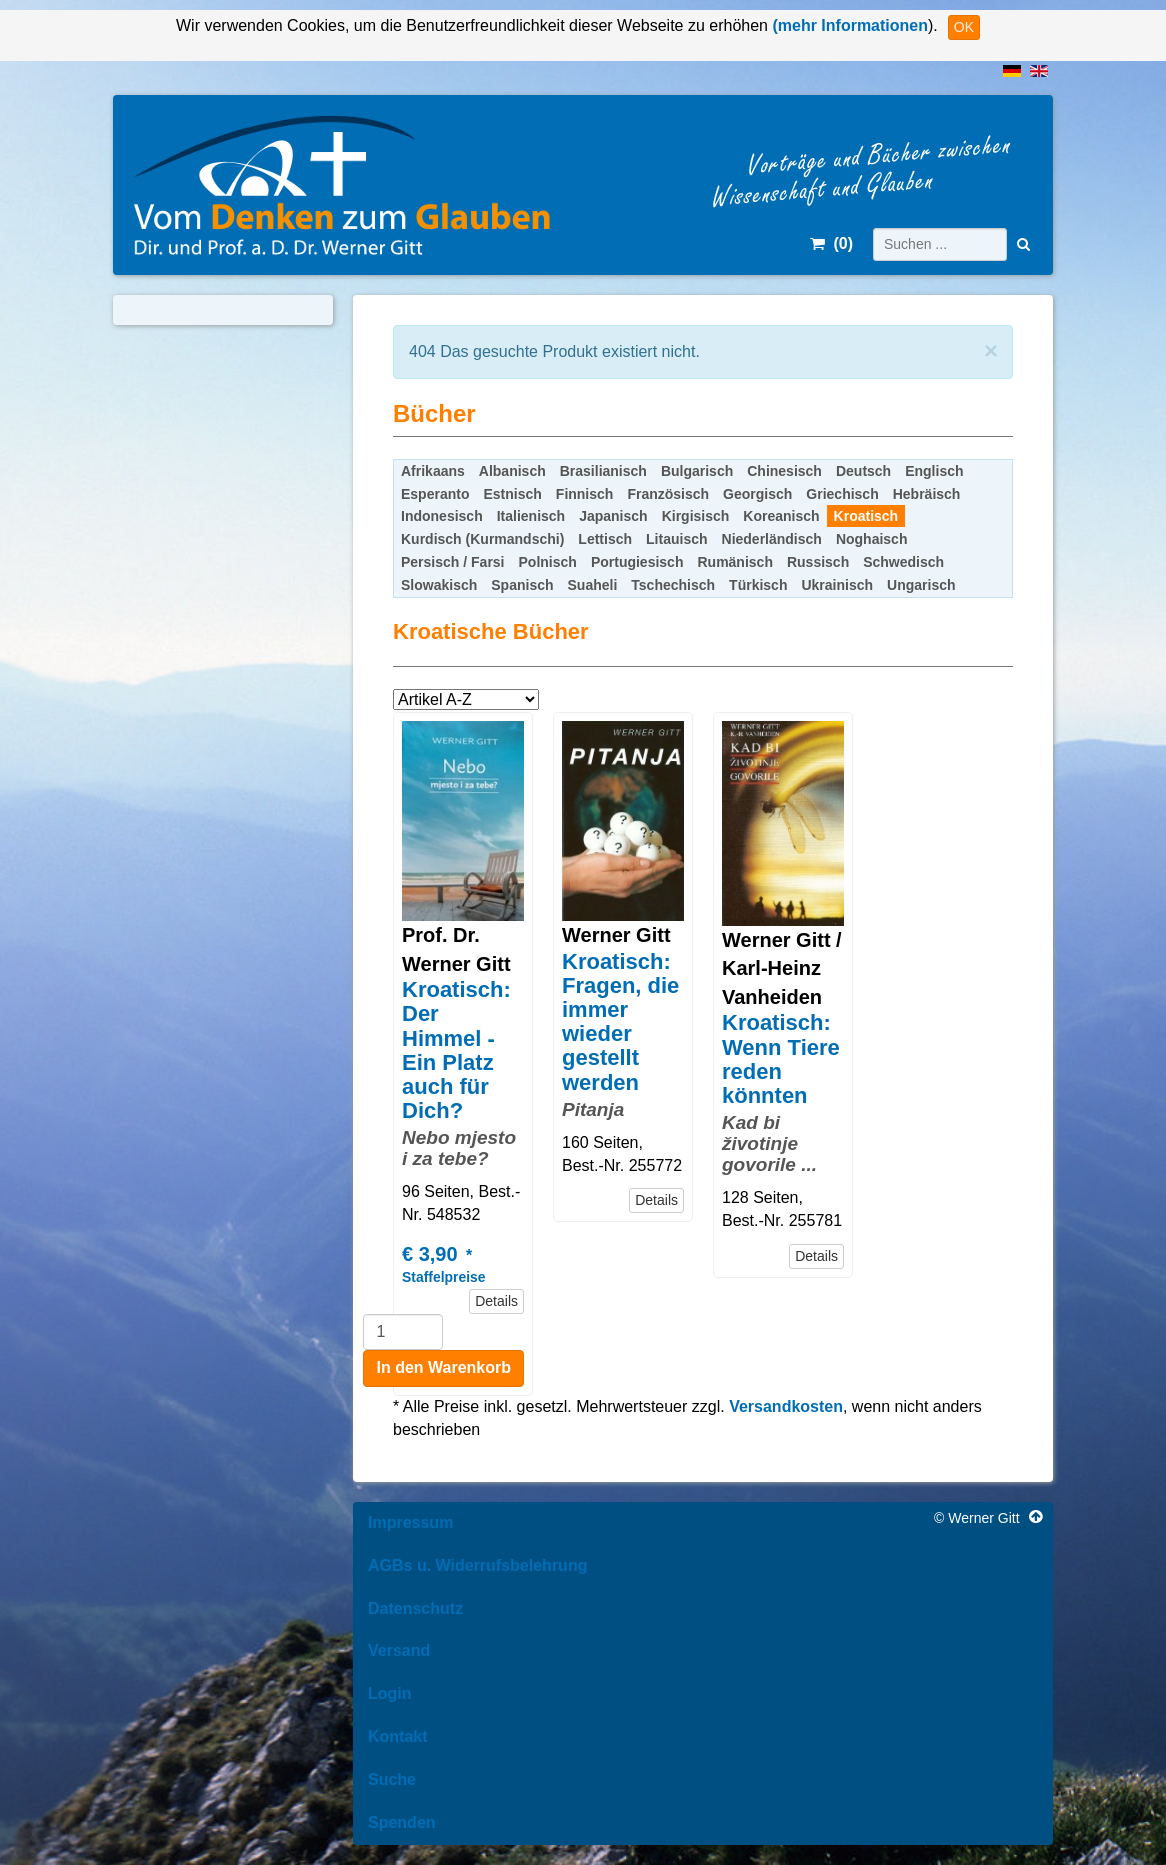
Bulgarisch (697, 471)
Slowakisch (439, 585)
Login (390, 1693)
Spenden (402, 1822)
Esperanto (435, 494)
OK (964, 27)
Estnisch (512, 494)
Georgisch (757, 494)
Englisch (934, 471)
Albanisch (512, 471)
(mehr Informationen (848, 25)
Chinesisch (784, 471)
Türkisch (758, 585)
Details (496, 1301)
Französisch (668, 494)
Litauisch (676, 539)
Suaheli (593, 585)
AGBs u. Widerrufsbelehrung (477, 1565)
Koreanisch (781, 516)
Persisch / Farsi (453, 562)
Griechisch (842, 494)
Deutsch (863, 471)
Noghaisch (872, 539)
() (831, 243)
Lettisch (605, 539)
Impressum (410, 1522)
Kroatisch (866, 516)
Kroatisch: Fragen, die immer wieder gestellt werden (620, 1022)
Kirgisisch (696, 516)
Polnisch (548, 562)
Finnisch (585, 494)
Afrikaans (433, 471)
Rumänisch (734, 562)
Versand (399, 1650)
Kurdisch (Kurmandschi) (482, 539)
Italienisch (531, 516)
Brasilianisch (603, 471)
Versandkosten (786, 1406)
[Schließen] (991, 351)
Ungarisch (921, 585)
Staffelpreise (443, 1277)
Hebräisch (927, 494)
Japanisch (613, 516)
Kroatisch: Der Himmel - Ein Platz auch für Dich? (456, 1050)
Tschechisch (673, 585)
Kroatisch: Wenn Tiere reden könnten (781, 1059)
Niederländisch (772, 539)
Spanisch (522, 585)
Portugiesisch (637, 562)
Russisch (818, 562)
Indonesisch (442, 516)
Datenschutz (415, 1608)
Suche (392, 1779)
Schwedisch (903, 562)
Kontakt (398, 1736)
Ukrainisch (837, 585)
